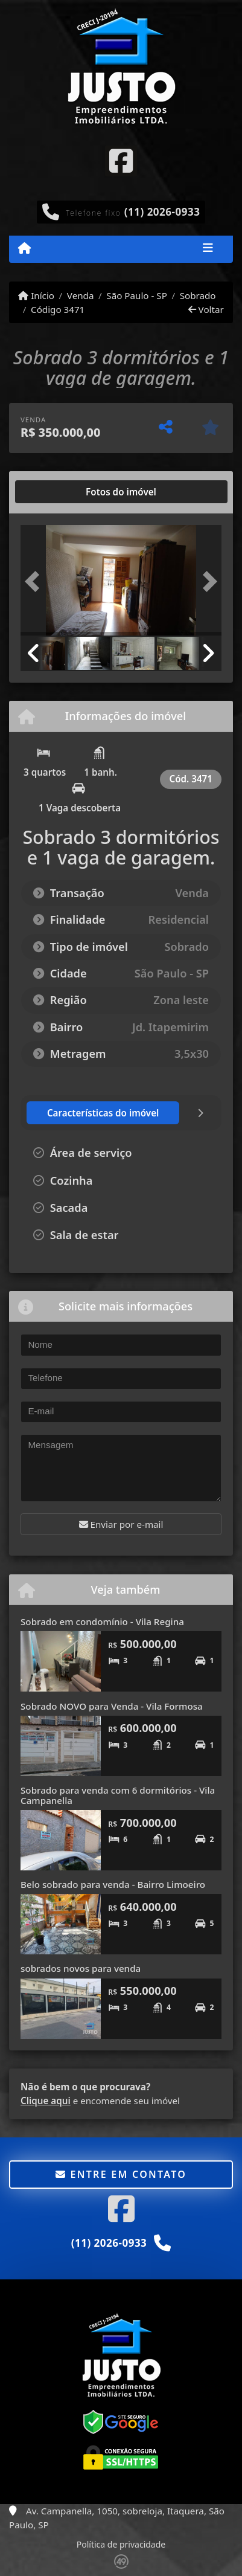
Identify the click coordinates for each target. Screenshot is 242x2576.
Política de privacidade (121, 2544)
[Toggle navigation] (208, 248)
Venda (80, 295)
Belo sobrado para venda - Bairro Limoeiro (113, 1884)
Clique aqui (46, 2101)
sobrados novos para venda (81, 1968)
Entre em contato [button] (121, 2174)
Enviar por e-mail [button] (121, 1524)
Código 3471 (57, 309)
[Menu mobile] (24, 248)
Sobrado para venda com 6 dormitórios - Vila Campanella (118, 1795)
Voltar (206, 309)
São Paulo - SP (136, 295)
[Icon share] (121, 160)
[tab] (59, 491)
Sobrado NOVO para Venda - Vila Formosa (112, 1706)
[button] (36, 581)
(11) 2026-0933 (162, 212)
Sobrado (198, 295)
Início (36, 295)
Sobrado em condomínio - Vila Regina (102, 1621)
